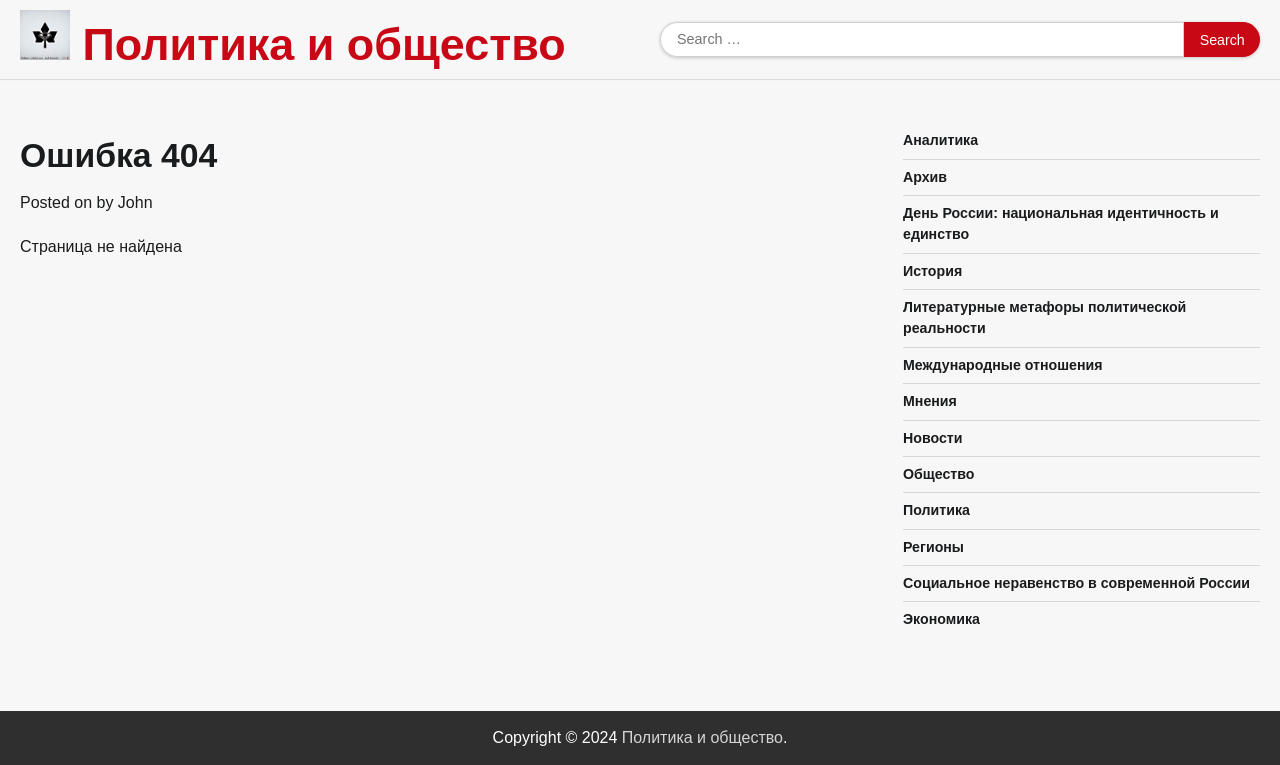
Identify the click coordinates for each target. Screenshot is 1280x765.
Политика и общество (323, 44)
